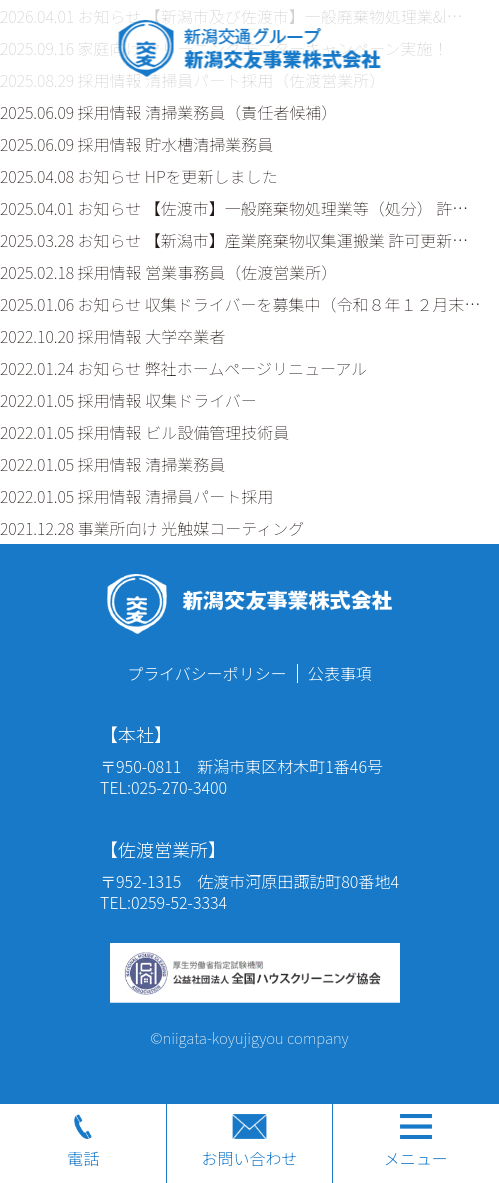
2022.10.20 (112, 336)
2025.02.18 (168, 272)
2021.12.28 (152, 528)
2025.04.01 (234, 208)
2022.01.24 (183, 368)
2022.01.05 (128, 400)
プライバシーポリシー (207, 673)
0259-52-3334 (179, 902)
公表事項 (340, 673)
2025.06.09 (168, 112)
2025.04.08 (139, 176)
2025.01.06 (240, 304)
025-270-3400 (179, 787)
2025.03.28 (234, 240)
